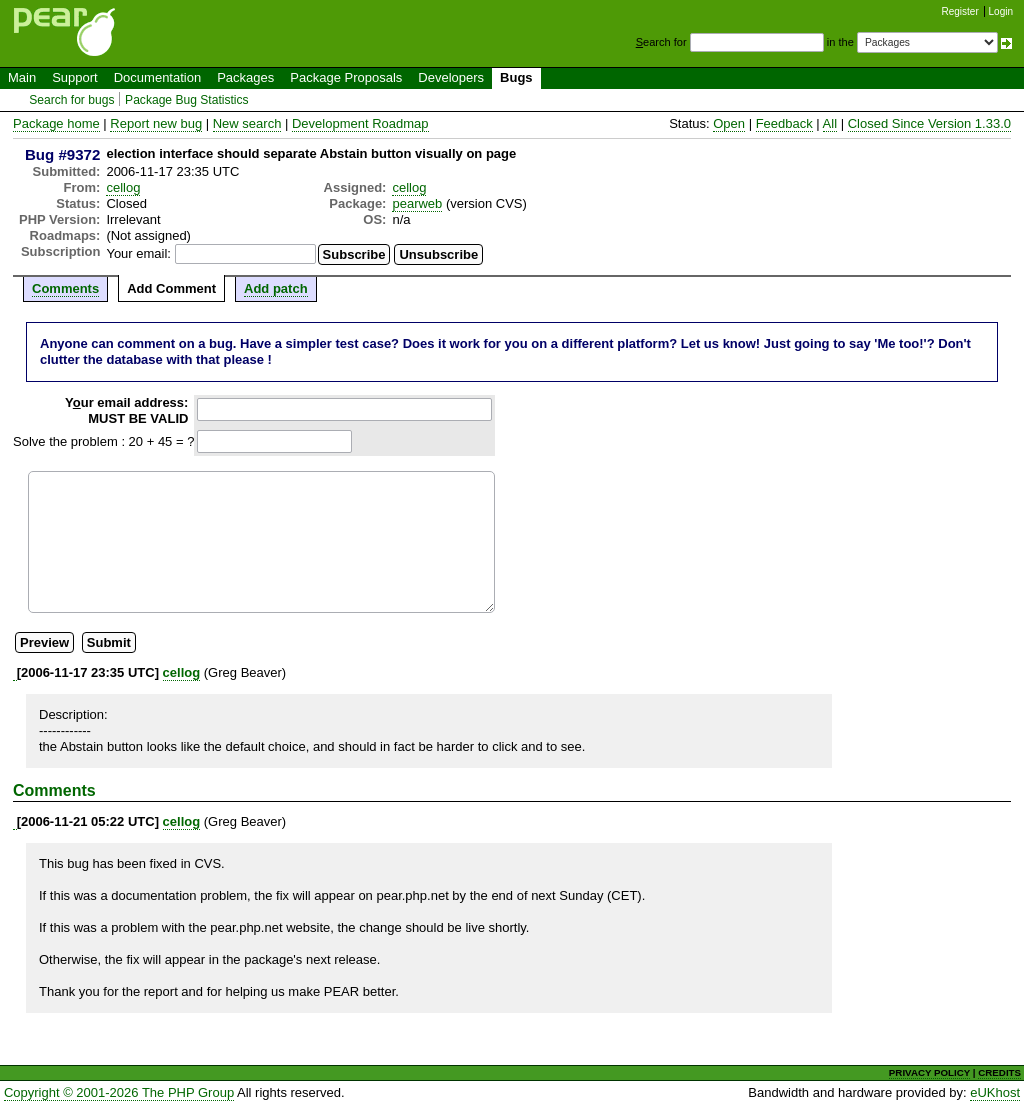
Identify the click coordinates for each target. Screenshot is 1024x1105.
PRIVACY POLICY (929, 1072)
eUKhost (995, 1092)
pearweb (417, 203)
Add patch (276, 288)
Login (1001, 11)
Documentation (157, 77)
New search (247, 123)
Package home (56, 123)
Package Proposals (346, 77)
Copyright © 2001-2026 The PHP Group (119, 1092)
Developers (451, 77)
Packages (245, 77)
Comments (65, 288)
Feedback (784, 123)
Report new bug (156, 123)
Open (729, 123)
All (830, 123)
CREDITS (999, 1072)
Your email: (138, 253)
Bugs (516, 77)
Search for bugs (71, 100)
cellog (123, 187)
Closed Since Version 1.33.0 (929, 123)
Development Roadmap (360, 123)
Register (960, 11)
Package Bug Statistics (187, 100)
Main (22, 77)
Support (75, 77)
